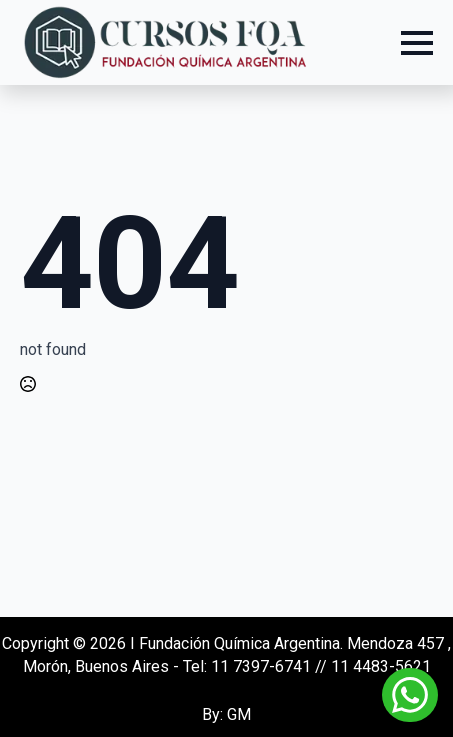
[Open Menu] (417, 43)
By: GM (226, 714)
